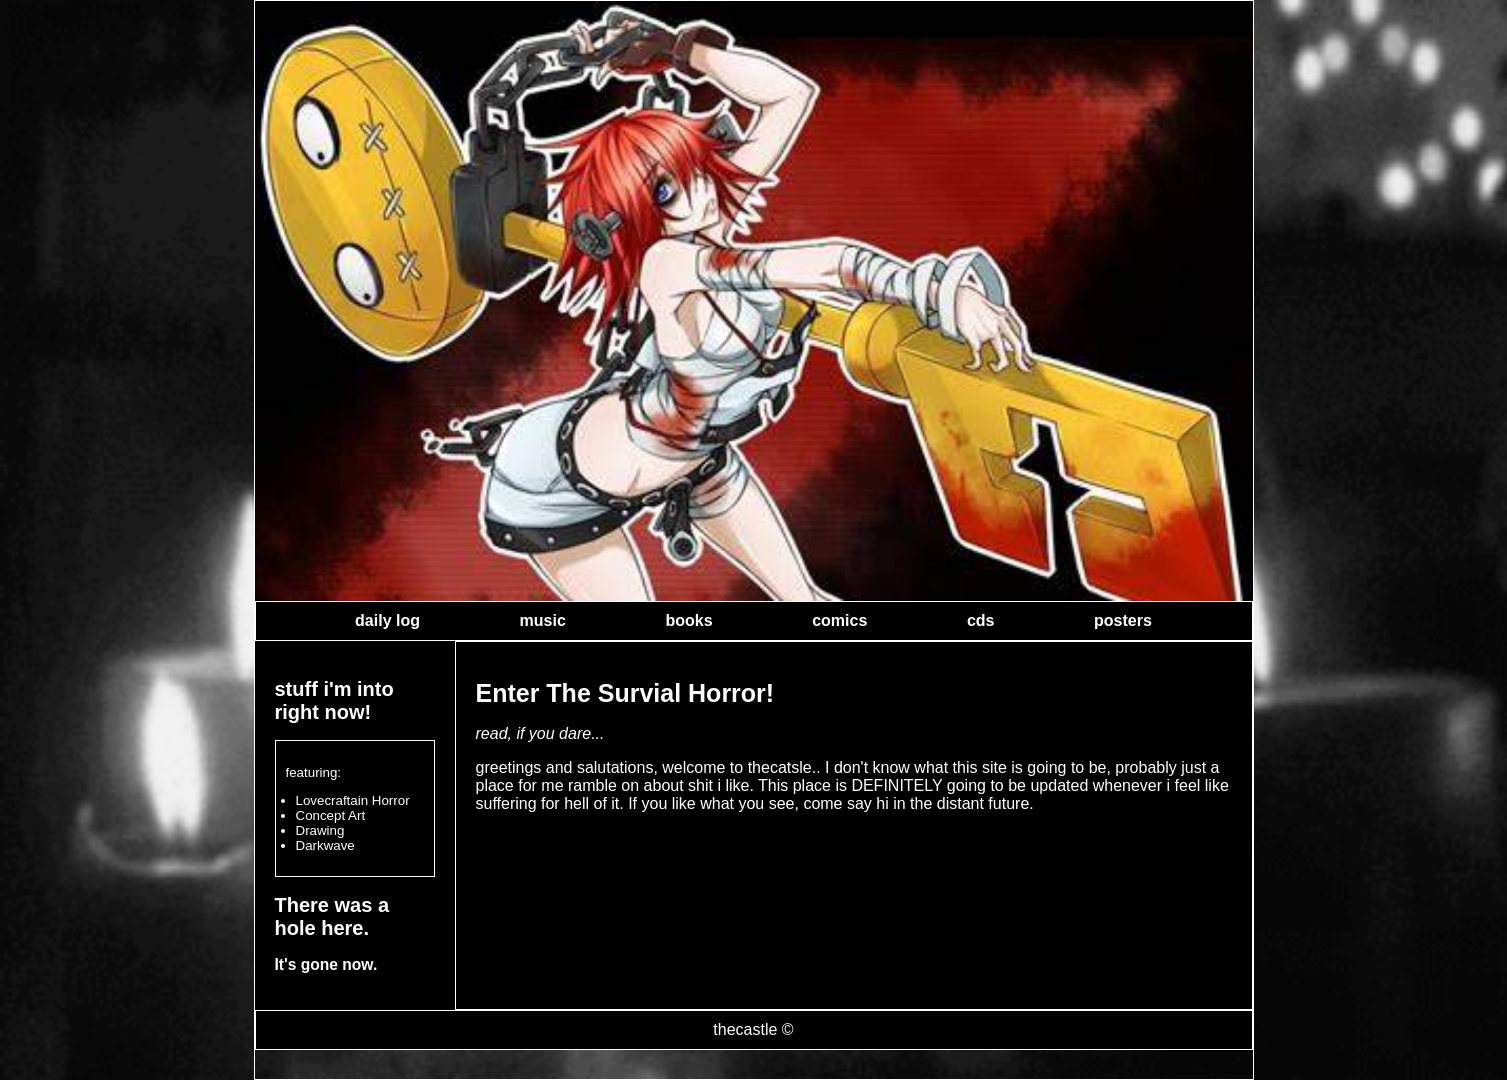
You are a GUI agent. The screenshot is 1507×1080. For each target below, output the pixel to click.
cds (981, 620)
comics (839, 620)
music (543, 620)
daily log (387, 620)
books (688, 620)
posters (1123, 620)
